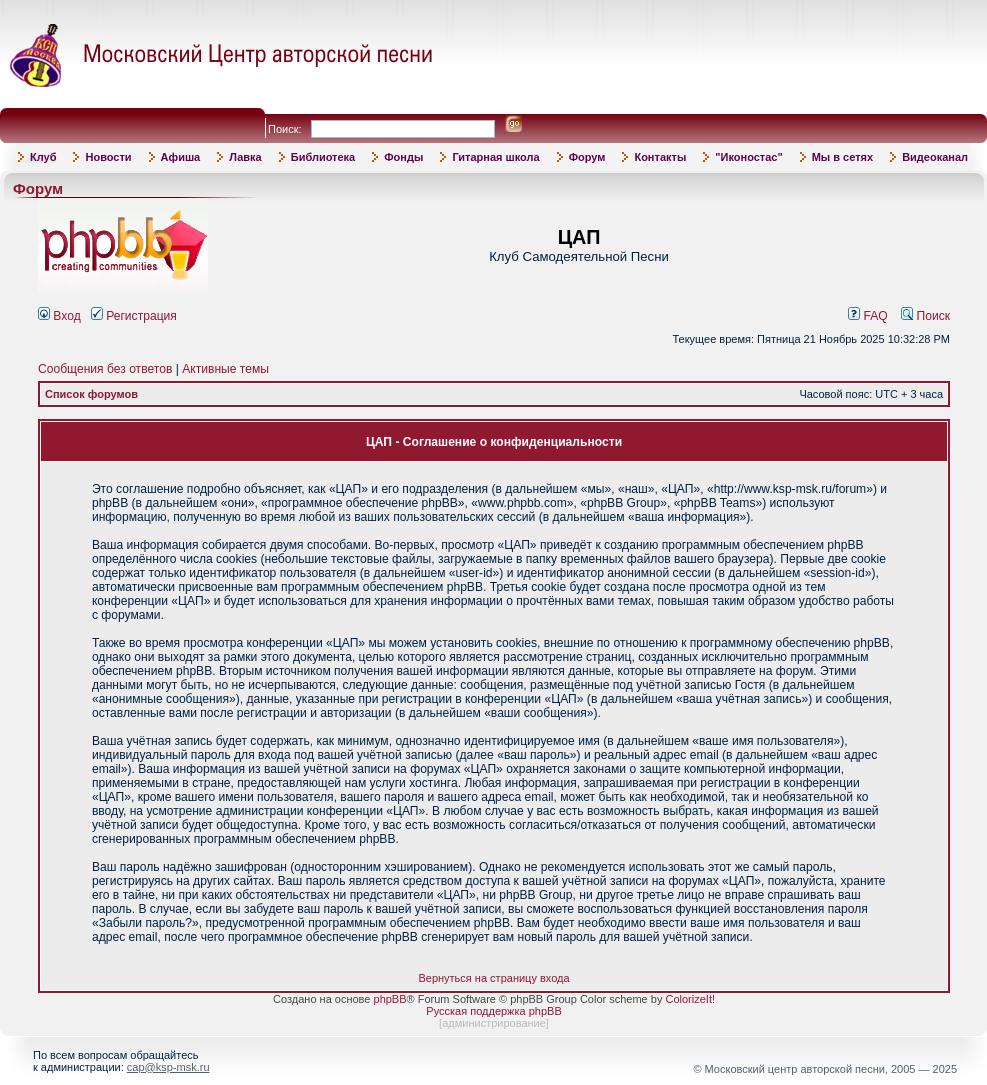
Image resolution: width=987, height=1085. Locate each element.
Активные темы (225, 369)
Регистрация (134, 316)
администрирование (494, 1023)
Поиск (925, 316)
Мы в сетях (842, 157)
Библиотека (323, 157)
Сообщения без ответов (105, 369)
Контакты (660, 157)
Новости (108, 157)
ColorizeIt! (690, 999)
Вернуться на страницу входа (493, 978)
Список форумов (91, 394)
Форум (587, 157)
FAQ (868, 316)
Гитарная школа (495, 157)
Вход (59, 316)
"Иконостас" (748, 157)
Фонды (403, 157)
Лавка (245, 157)
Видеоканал (935, 157)
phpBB (390, 999)
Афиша (181, 157)
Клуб (43, 157)
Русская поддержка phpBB (493, 1011)
